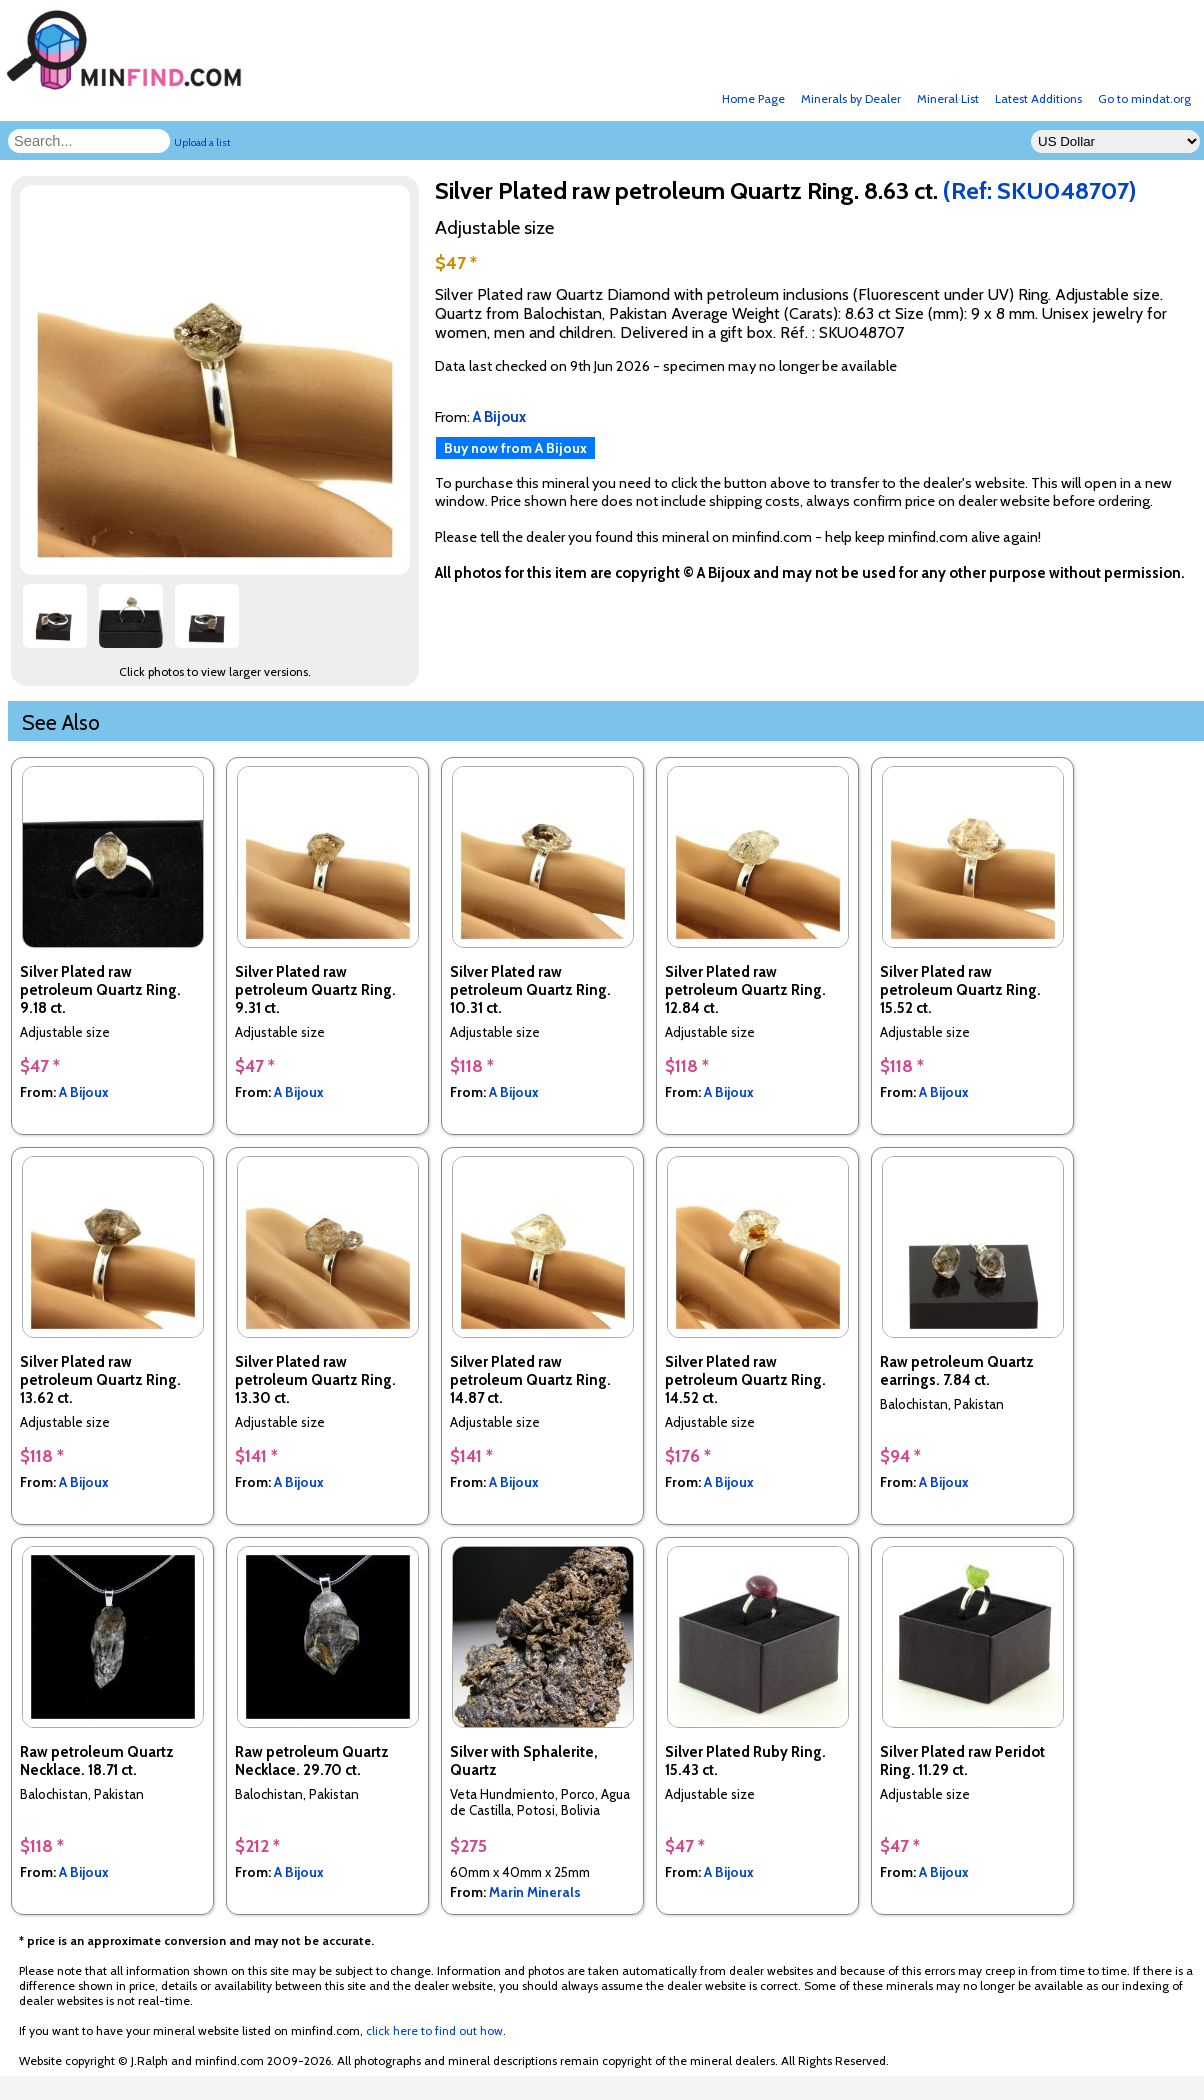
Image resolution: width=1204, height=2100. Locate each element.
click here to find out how (434, 2030)
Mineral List (948, 98)
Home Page (753, 98)
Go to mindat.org (1144, 98)
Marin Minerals (535, 1892)
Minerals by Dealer (851, 98)
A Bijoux (84, 1092)
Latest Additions (1038, 98)
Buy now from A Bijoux (515, 448)
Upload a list (202, 142)
